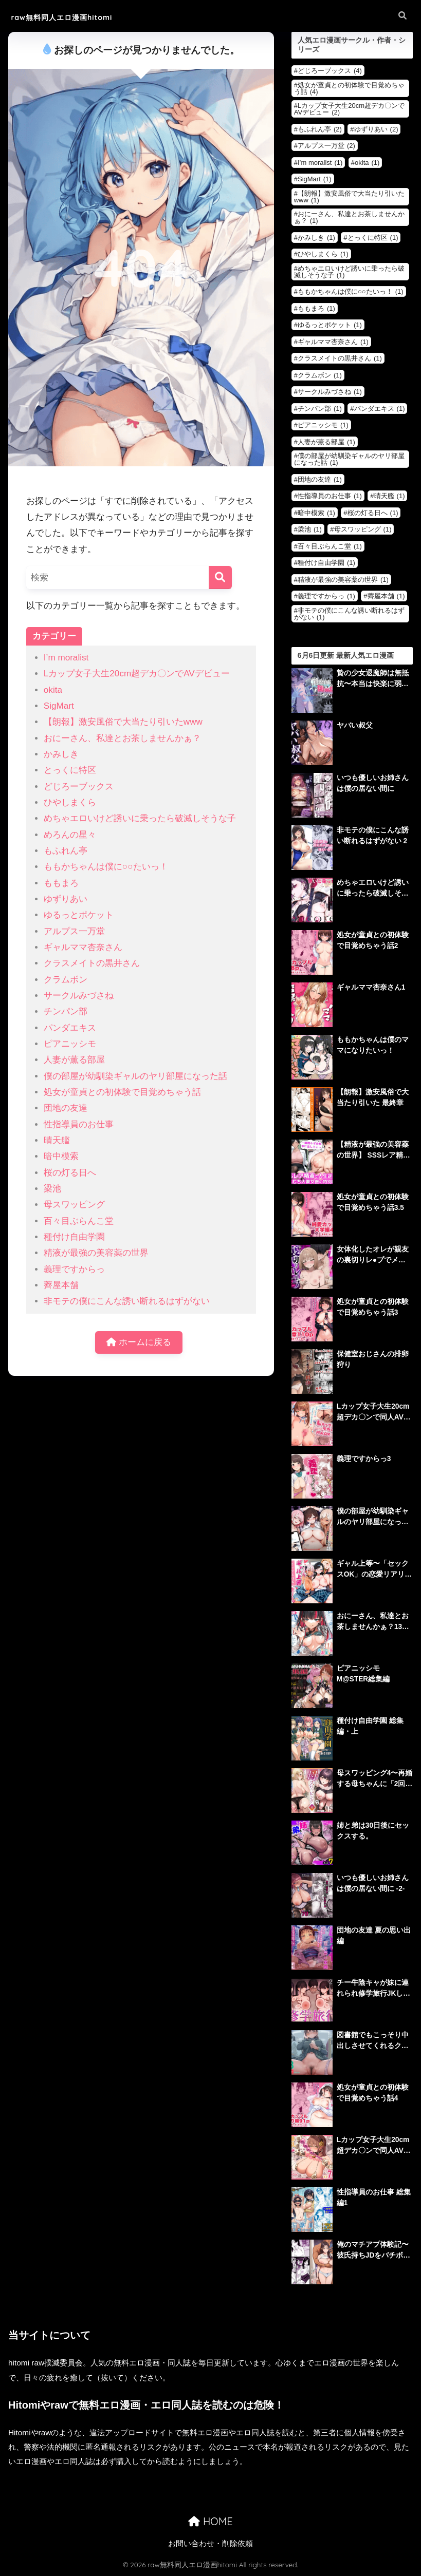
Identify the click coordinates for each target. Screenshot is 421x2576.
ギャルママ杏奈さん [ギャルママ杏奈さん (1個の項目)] (333, 342)
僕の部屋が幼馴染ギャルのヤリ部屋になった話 (135, 1076)
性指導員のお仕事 (79, 1124)
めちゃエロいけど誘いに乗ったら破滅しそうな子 (140, 818)
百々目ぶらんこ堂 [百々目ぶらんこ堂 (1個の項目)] (330, 546)
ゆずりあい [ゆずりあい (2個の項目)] (376, 129)
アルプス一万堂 (74, 931)
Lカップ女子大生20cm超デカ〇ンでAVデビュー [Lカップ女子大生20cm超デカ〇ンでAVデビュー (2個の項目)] (349, 109)
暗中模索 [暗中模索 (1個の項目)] (316, 513)
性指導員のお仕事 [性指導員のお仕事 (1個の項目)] (330, 496)
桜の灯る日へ (70, 1173)
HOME (210, 2521)
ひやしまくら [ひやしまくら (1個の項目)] (323, 254)
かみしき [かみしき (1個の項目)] (316, 237)
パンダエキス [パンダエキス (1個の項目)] (379, 408)
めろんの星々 (70, 835)
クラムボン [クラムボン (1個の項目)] (320, 375)
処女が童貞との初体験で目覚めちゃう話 (122, 1092)
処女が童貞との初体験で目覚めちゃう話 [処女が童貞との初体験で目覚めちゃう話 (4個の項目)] (349, 88)
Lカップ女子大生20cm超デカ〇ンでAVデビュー (137, 673)
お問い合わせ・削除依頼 (210, 2544)
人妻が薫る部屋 (74, 1060)
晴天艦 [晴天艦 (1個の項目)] (389, 496)
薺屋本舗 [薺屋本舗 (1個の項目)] (386, 596)
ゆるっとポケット (79, 915)
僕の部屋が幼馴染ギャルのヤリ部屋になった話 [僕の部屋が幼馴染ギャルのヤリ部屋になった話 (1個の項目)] (349, 459)
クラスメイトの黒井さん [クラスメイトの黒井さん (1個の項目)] (340, 358)
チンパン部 (65, 1011)
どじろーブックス (79, 786)
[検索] (220, 577)
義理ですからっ (74, 1269)
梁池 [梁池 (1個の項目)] (310, 529)
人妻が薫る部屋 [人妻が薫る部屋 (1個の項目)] (326, 442)
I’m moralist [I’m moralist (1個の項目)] (320, 162)
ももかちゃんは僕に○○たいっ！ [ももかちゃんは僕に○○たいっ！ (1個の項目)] (351, 291)
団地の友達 (65, 1108)
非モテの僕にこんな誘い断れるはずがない (127, 1301)
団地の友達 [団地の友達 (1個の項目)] (320, 479)
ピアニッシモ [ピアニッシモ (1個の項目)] (323, 425)
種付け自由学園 (74, 1237)
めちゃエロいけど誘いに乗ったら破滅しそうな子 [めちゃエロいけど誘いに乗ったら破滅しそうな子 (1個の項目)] (349, 271)
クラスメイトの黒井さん (92, 963)
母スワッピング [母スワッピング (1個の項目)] (363, 529)
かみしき (61, 754)
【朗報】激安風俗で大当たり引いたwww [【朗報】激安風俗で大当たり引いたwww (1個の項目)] (349, 197)
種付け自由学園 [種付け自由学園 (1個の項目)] (326, 562)
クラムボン (65, 979)
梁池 (52, 1189)
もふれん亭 (65, 851)
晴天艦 (57, 1140)
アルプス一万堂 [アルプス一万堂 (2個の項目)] (326, 145)
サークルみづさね (79, 995)
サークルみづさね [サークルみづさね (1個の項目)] (330, 391)
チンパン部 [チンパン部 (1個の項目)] (320, 408)
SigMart (59, 706)
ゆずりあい (65, 899)
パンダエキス (70, 1028)
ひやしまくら (70, 802)
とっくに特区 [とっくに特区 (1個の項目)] (372, 237)
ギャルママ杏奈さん (83, 947)
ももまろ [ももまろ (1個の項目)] (316, 308)
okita (53, 690)
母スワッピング (74, 1204)
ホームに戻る (138, 1343)
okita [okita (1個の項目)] (367, 162)
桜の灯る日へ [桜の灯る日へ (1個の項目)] (372, 513)
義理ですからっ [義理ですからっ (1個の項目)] (326, 596)
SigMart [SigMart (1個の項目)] (315, 179)
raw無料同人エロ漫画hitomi (75, 17)
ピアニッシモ (70, 1044)
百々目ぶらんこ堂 (79, 1221)
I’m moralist (66, 657)
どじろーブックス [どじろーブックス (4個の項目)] (330, 70)
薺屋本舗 (61, 1285)
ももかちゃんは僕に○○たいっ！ (106, 867)
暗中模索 (61, 1156)
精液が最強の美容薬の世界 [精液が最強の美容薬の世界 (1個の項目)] (343, 579)
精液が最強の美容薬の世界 (96, 1253)
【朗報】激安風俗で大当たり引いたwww (123, 722)
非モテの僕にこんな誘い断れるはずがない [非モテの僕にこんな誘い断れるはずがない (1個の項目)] (349, 614)
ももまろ (61, 883)
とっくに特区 (70, 770)
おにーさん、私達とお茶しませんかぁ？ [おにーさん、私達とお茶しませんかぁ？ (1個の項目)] (349, 217)
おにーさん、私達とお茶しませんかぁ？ (122, 738)
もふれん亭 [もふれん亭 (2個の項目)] (320, 129)
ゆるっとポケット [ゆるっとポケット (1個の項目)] (330, 325)
